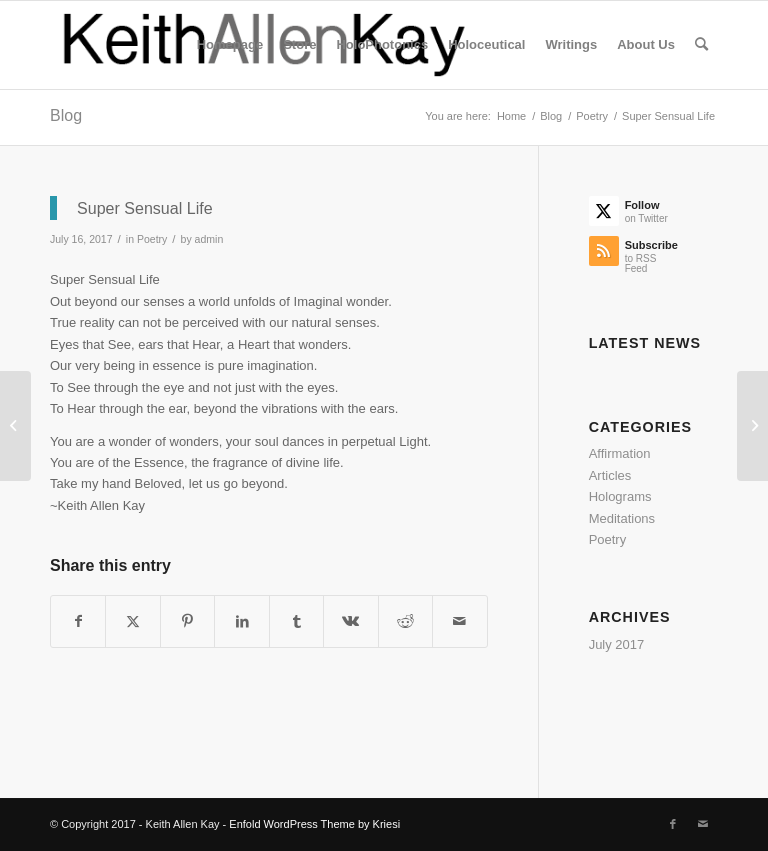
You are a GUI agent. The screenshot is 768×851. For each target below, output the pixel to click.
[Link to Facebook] (673, 824)
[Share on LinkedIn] (241, 621)
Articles (610, 475)
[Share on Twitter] (132, 621)
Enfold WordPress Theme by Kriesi (314, 824)
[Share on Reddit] (405, 621)
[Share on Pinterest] (187, 621)
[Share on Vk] (350, 621)
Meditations (622, 518)
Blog (66, 115)
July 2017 (617, 644)
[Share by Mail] (459, 621)
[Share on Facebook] (78, 621)
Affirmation (620, 453)
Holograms (620, 496)
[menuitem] (230, 45)
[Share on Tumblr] (296, 621)
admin (209, 239)
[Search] (701, 45)
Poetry (152, 239)
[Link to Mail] (703, 824)
